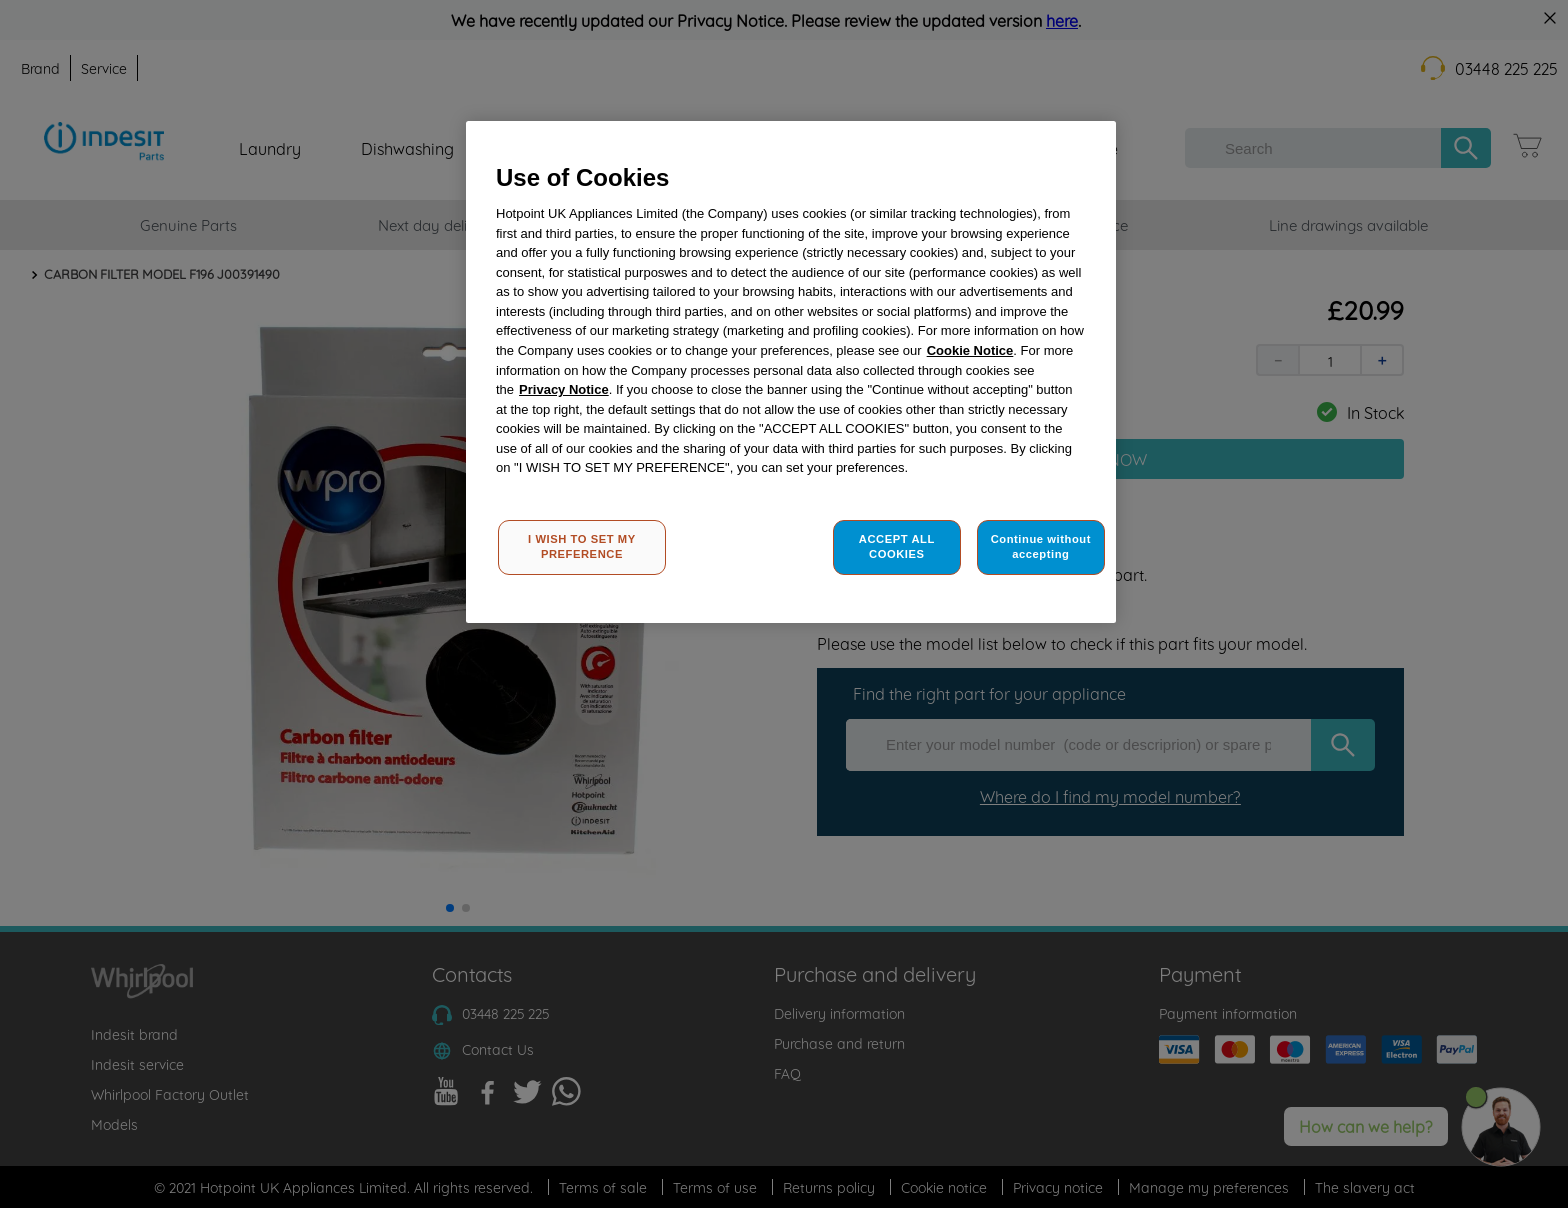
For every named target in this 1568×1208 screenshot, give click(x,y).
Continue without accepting (1041, 547)
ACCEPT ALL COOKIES (897, 547)
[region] (791, 372)
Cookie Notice (970, 350)
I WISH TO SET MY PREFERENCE (582, 547)
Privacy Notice (564, 389)
